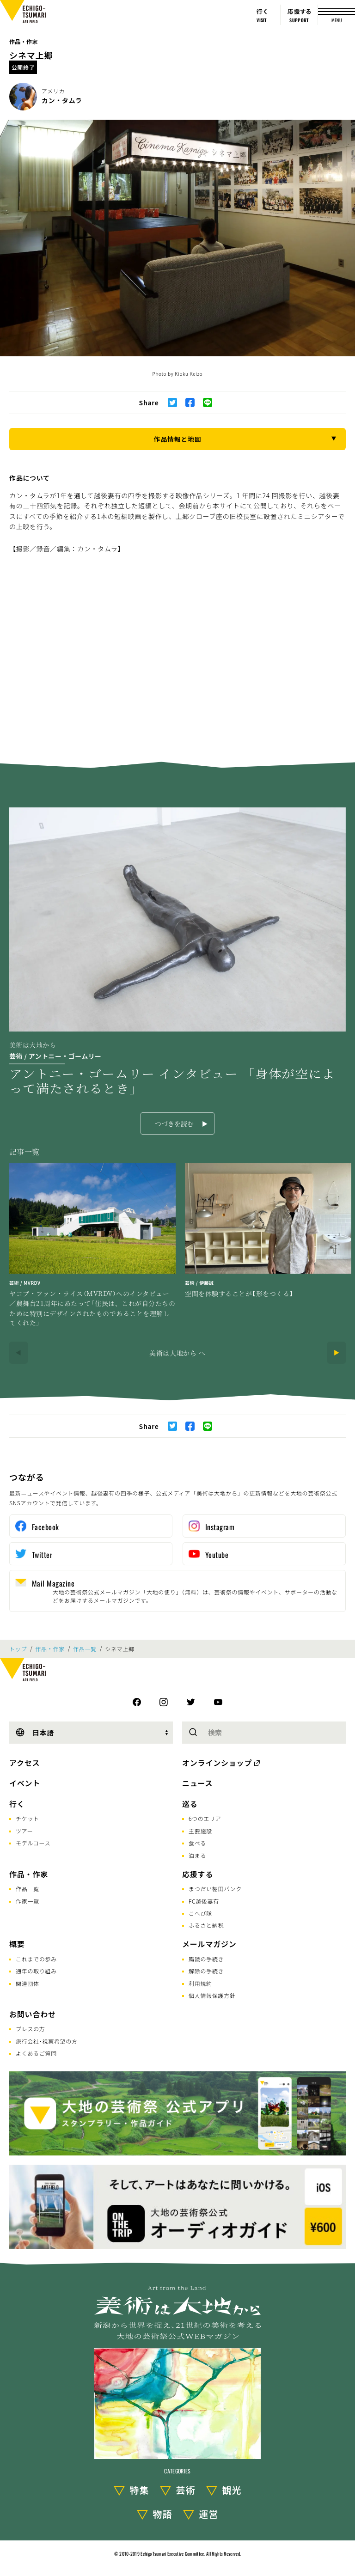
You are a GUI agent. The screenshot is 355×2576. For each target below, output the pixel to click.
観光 (232, 2490)
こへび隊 (200, 1913)
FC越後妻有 (204, 1901)
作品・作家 (23, 41)
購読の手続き (206, 1959)
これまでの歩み (36, 1959)
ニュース (197, 1783)
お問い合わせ (32, 2014)
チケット (27, 1818)
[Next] (336, 1353)
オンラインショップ (217, 1762)
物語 (162, 2514)
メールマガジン (209, 1943)
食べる (197, 1843)
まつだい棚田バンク (215, 1888)
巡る (190, 1803)
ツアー (24, 1831)
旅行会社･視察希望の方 (47, 2041)
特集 (139, 2490)
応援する (197, 1874)
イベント (24, 1783)
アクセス (24, 1762)
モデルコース (33, 1843)
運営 (209, 2514)
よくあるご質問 (36, 2053)
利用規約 (200, 1983)
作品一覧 (85, 1649)
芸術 (186, 2490)
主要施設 (200, 1831)
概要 (17, 1943)
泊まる (197, 1855)
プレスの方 (30, 2029)
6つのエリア (205, 1818)
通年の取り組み (36, 1971)
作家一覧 (27, 1901)
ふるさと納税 (206, 1925)
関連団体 (27, 1983)
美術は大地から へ (177, 1352)
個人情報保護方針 (212, 1995)
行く (17, 1803)
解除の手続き (206, 1971)
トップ (18, 1649)
